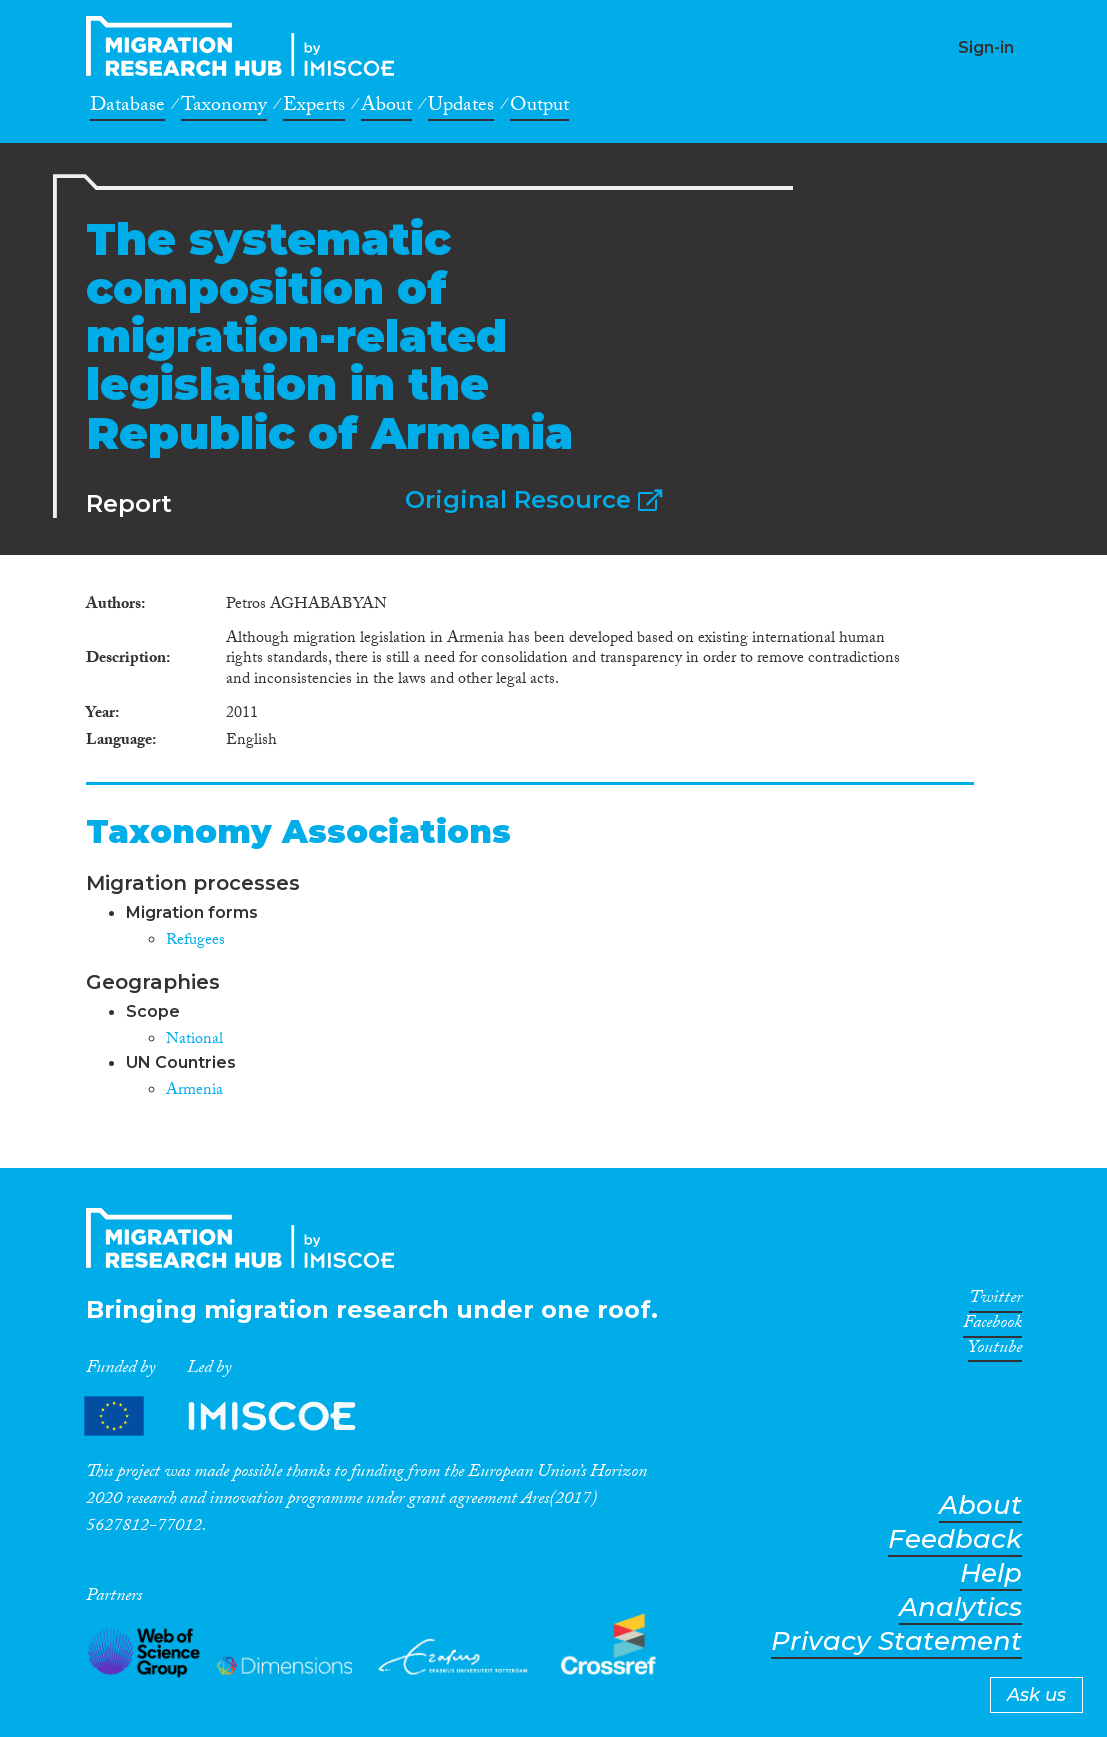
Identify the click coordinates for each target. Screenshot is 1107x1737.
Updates (461, 108)
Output (539, 108)
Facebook (992, 1326)
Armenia (194, 1091)
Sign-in (986, 47)
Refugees (195, 941)
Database (127, 108)
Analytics (960, 1607)
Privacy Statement (896, 1641)
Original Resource (533, 499)
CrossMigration (246, 46)
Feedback (955, 1539)
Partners (237, 1415)
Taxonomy (224, 108)
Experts (314, 108)
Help (991, 1573)
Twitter (995, 1301)
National (194, 1040)
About (386, 108)
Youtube (995, 1351)
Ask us (1036, 1695)
